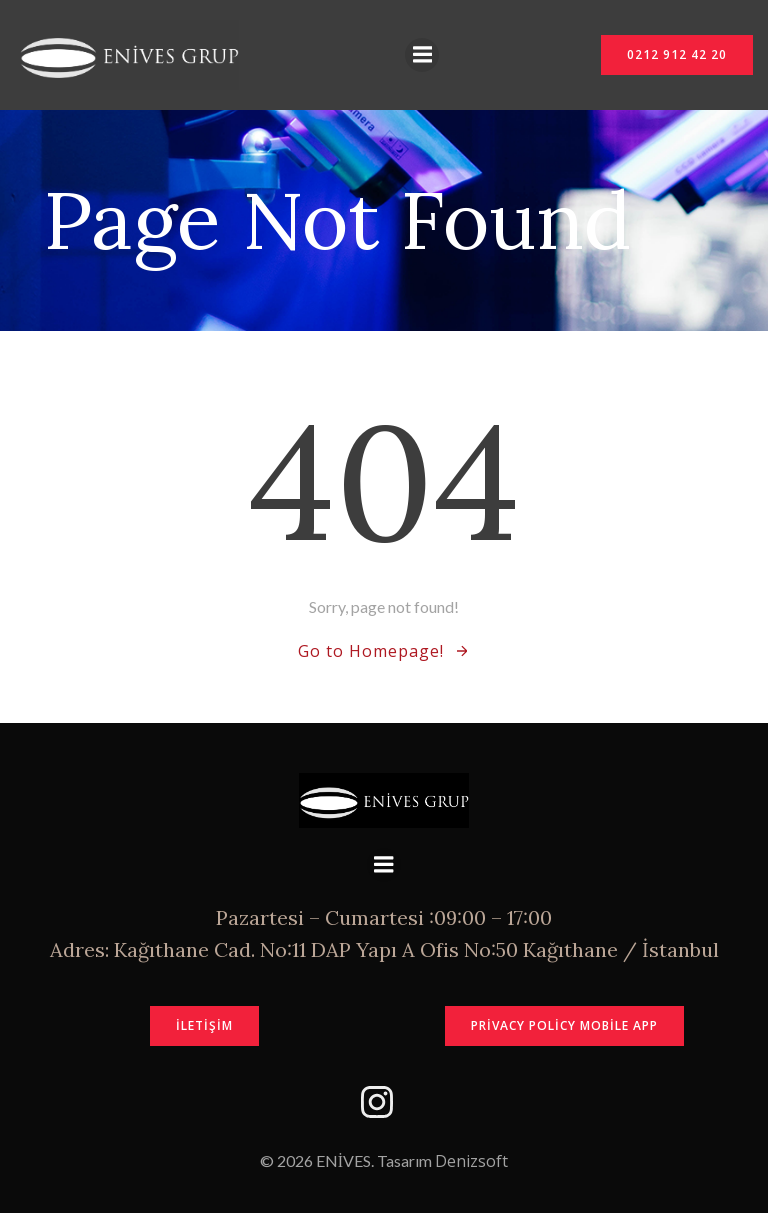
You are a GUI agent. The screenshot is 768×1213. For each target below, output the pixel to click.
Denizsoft (471, 1161)
